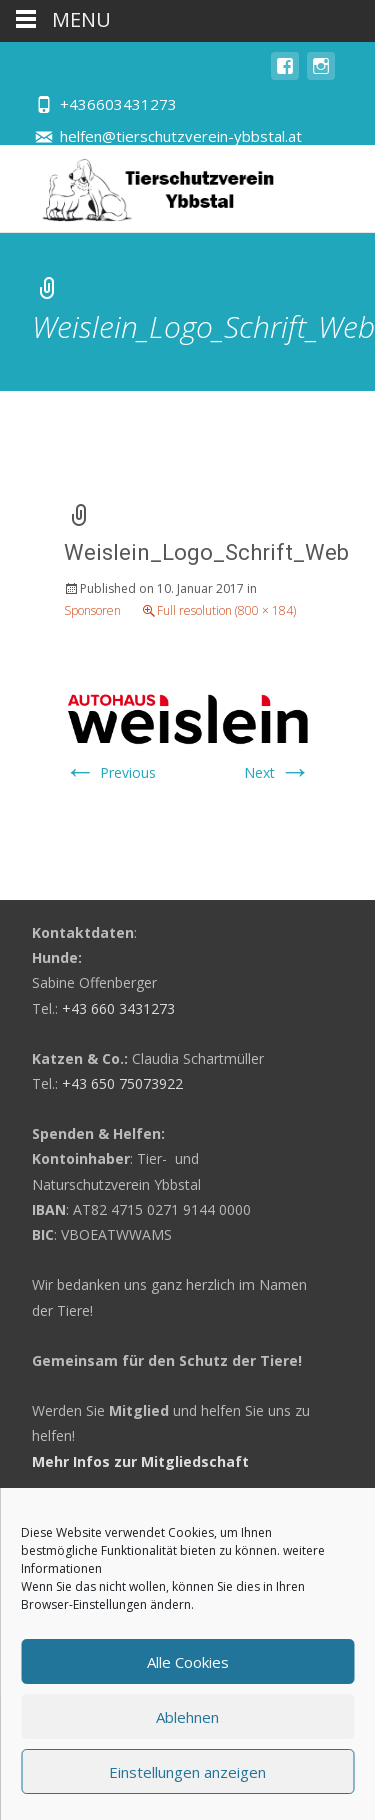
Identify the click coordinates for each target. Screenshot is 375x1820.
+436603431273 (118, 104)
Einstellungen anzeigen (187, 1772)
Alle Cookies (188, 1662)
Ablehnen (187, 1717)
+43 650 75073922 (122, 1083)
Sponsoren (92, 610)
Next (277, 772)
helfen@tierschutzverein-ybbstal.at (181, 136)
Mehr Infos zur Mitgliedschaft (140, 1461)
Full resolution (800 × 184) (226, 610)
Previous (110, 772)
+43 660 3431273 (118, 1008)
